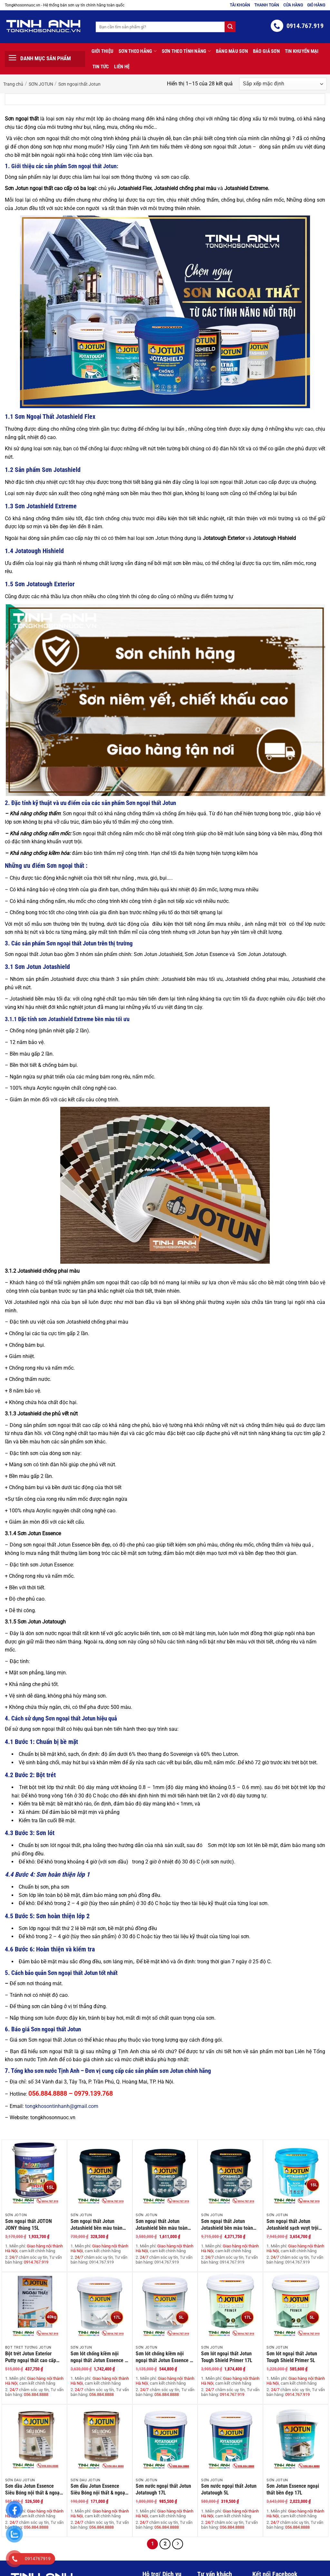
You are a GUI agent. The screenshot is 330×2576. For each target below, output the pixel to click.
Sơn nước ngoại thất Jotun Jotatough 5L (229, 2489)
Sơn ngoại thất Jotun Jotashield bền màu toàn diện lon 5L (162, 2224)
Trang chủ (13, 84)
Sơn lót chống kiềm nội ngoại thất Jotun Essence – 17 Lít (99, 2357)
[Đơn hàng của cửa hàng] (283, 84)
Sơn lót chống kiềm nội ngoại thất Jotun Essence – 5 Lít (164, 2357)
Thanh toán (266, 5)
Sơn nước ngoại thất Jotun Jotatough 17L (163, 2489)
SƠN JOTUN (41, 84)
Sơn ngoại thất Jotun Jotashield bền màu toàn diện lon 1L (96, 2224)
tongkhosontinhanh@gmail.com (61, 2106)
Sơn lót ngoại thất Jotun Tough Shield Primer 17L (226, 2357)
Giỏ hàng (316, 5)
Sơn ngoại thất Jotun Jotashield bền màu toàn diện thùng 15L (227, 2224)
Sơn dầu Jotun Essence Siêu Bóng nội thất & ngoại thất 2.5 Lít (33, 2489)
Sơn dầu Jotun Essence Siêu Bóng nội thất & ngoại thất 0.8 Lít (98, 2489)
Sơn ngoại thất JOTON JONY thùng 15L (28, 2224)
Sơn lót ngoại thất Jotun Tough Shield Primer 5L (292, 2357)
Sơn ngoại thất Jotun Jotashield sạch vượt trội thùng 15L (292, 2224)
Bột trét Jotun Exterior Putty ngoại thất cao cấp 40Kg (30, 2357)
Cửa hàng (293, 5)
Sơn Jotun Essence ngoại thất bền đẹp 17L (293, 2489)
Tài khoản (240, 5)
